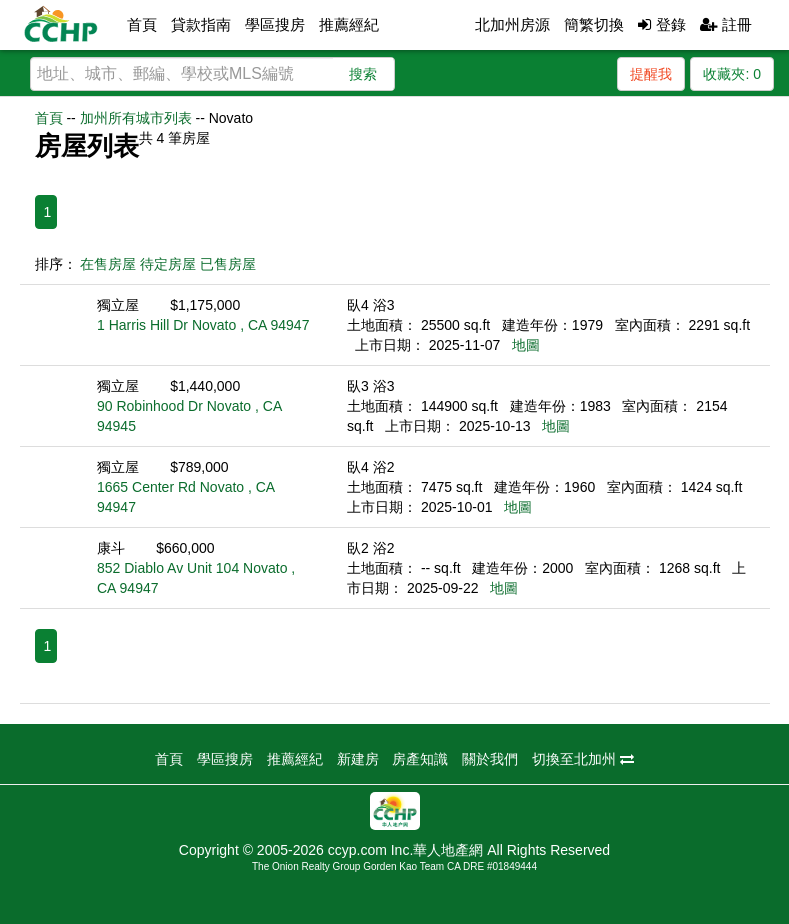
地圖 (526, 345)
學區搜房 (275, 24)
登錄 (661, 24)
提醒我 (651, 74)
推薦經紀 (349, 24)
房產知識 (420, 759)
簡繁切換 (594, 24)
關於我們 (490, 759)
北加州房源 (512, 24)
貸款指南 (201, 24)
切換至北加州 (583, 759)
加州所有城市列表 (136, 118)
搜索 (363, 74)
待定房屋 (168, 264)
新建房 (358, 759)
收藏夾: (732, 74)
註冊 (726, 24)
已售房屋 (228, 264)
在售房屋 (108, 264)
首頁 (142, 24)
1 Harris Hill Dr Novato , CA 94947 (203, 325)
